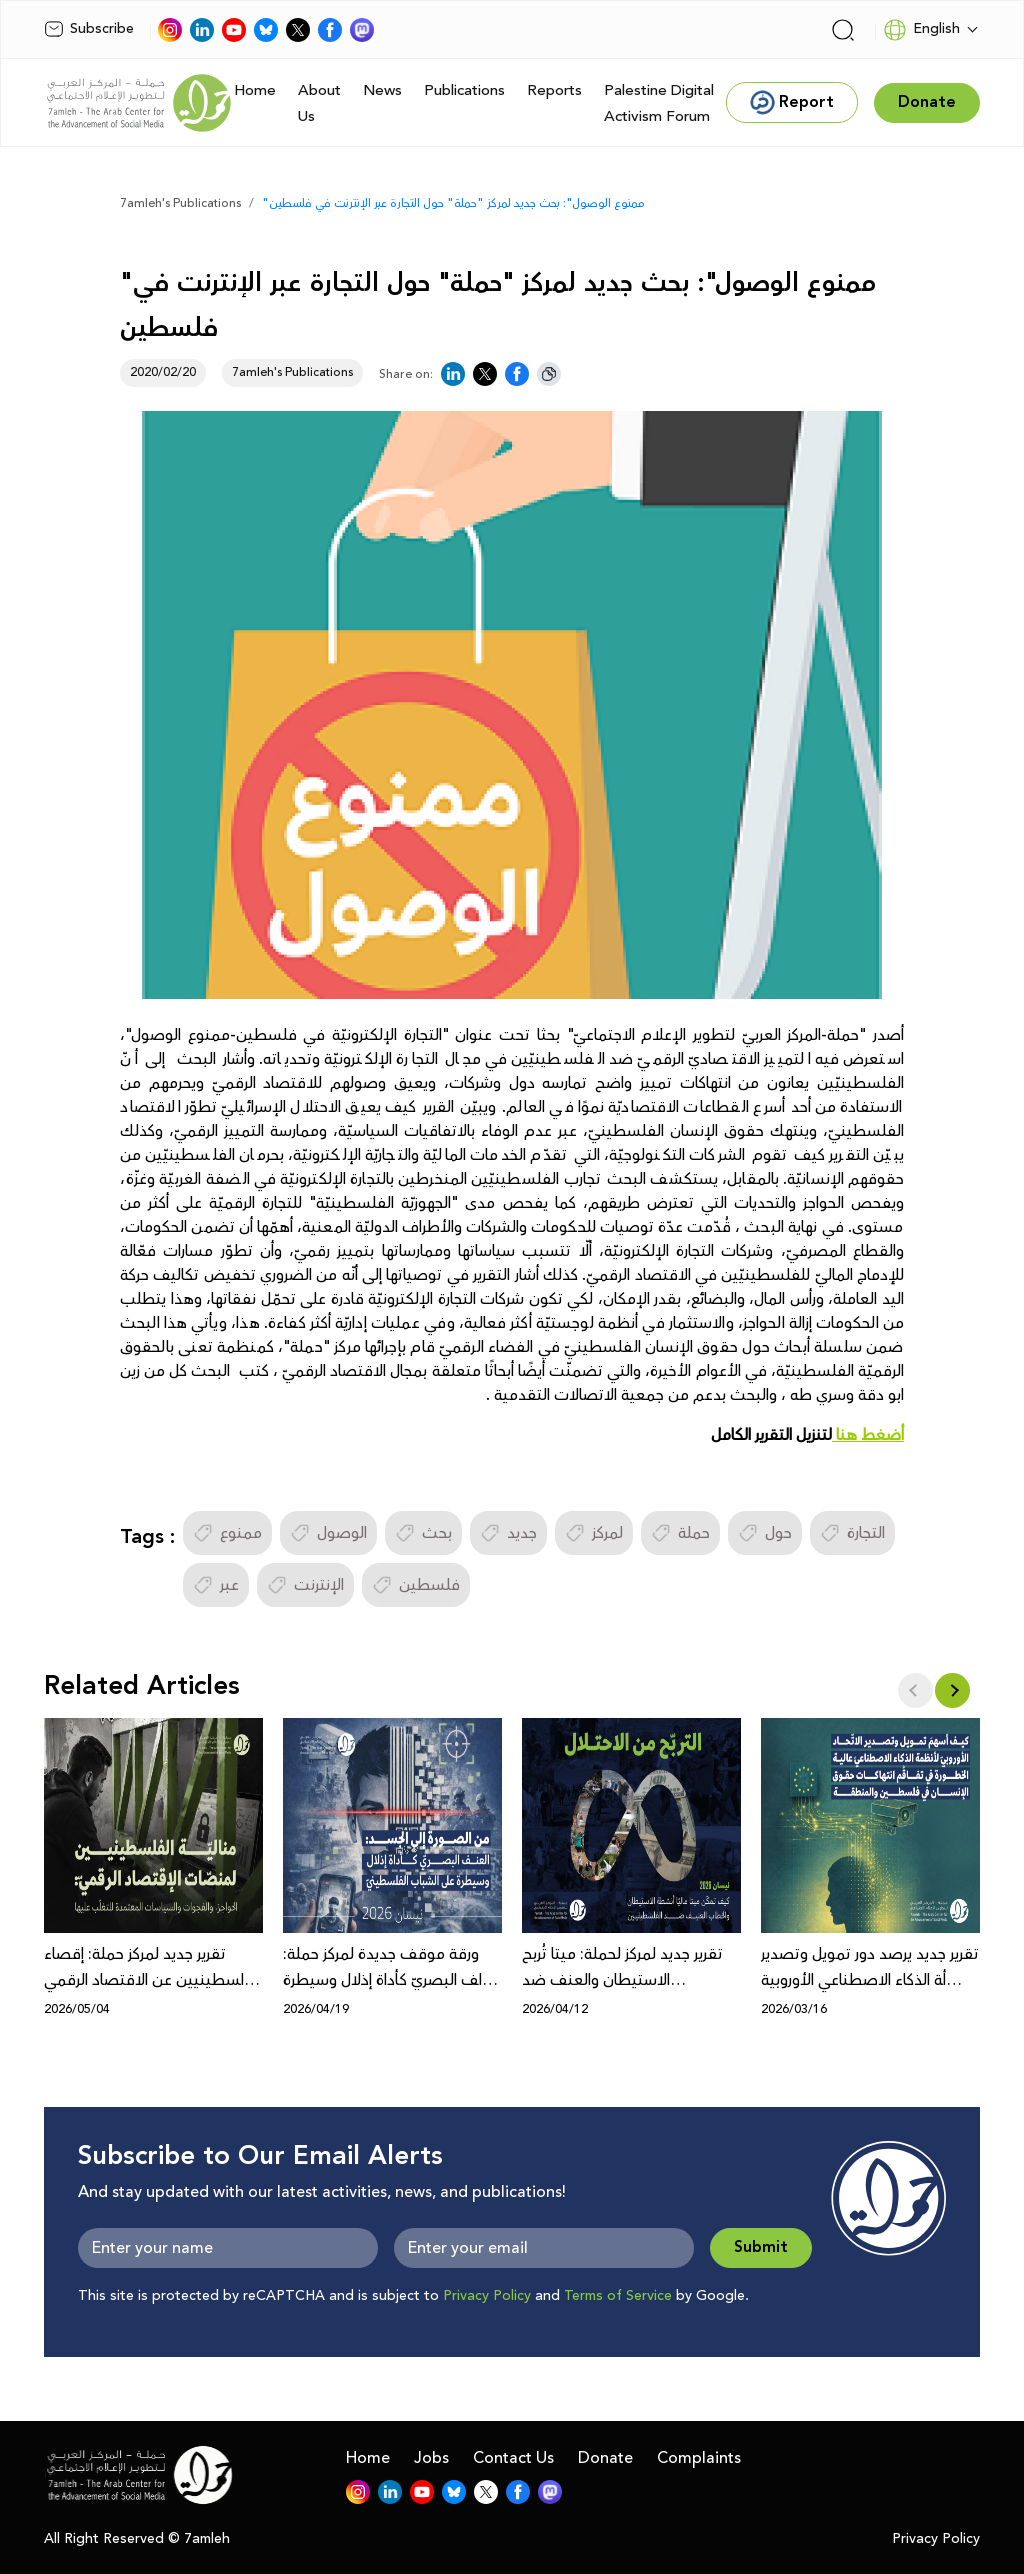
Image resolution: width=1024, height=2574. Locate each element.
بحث (423, 1533)
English (921, 30)
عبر (216, 1585)
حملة (680, 1533)
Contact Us (513, 2458)
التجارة (852, 1533)
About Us (319, 103)
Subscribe (89, 29)
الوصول (328, 1533)
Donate (605, 2458)
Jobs (431, 2458)
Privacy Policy (487, 2296)
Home (255, 90)
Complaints (699, 2458)
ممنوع (227, 1533)
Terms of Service (618, 2296)
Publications (464, 90)
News (382, 90)
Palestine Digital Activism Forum (659, 103)
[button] (952, 1690)
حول (765, 1533)
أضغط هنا (868, 1435)
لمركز (594, 1533)
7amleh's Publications (180, 203)
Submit (761, 2247)
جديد (508, 1533)
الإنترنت (305, 1585)
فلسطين (416, 1585)
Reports (554, 90)
